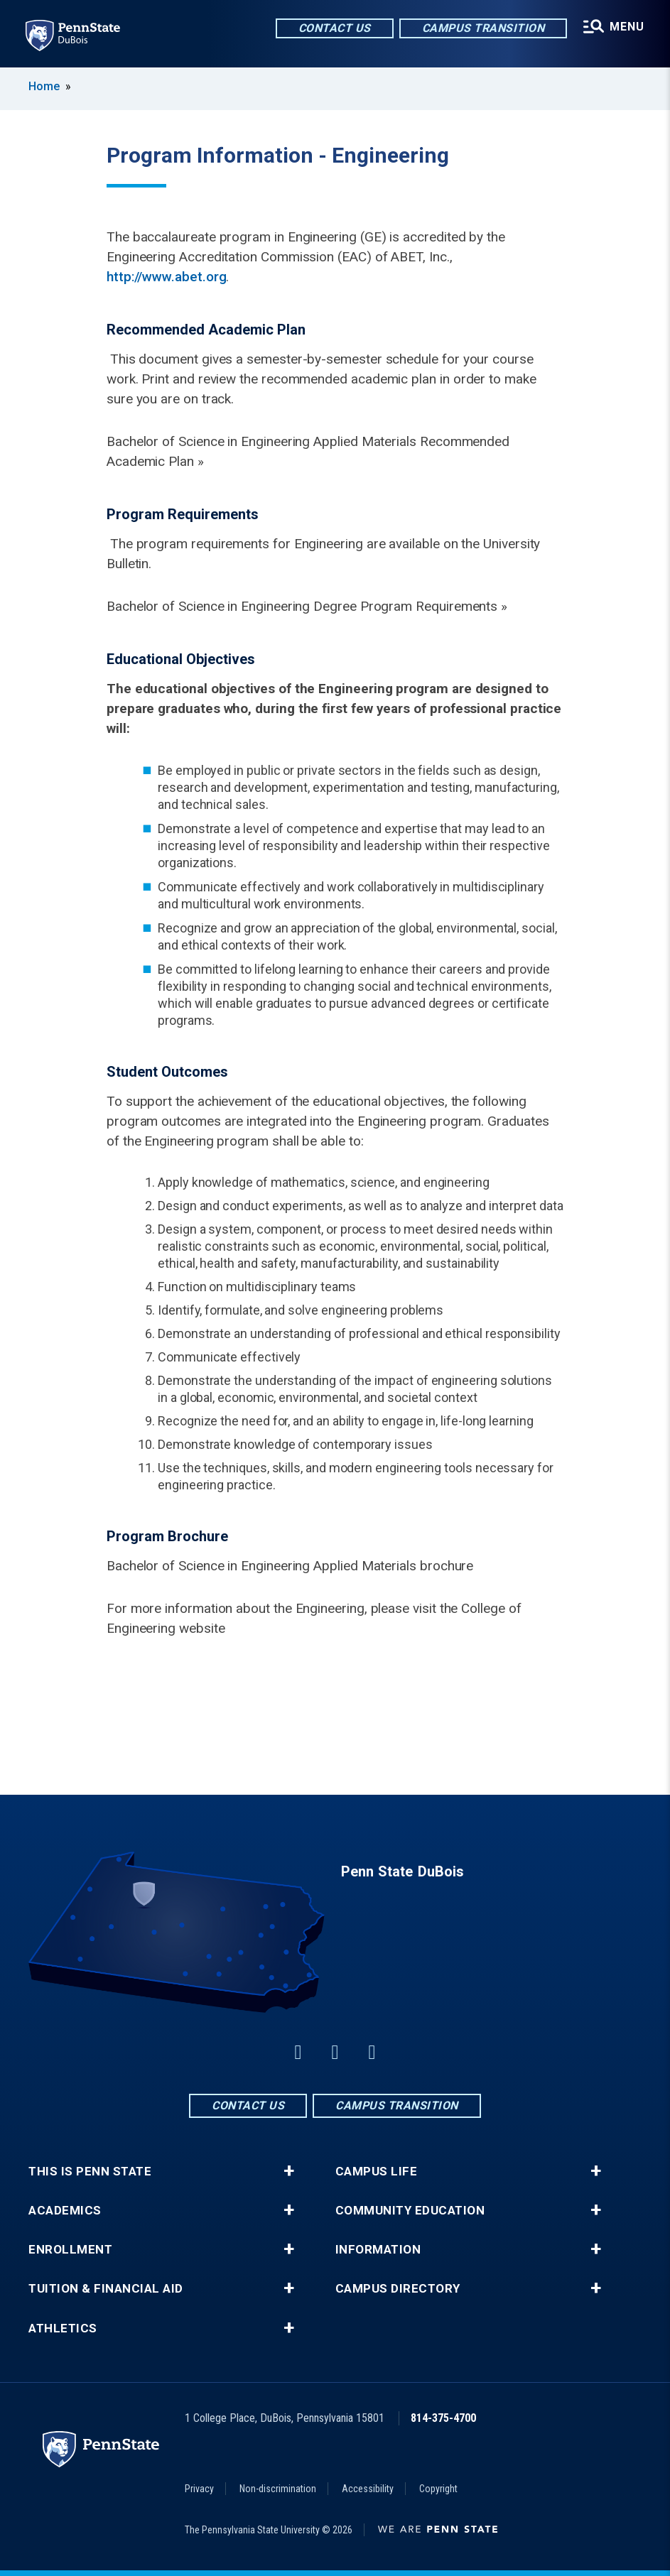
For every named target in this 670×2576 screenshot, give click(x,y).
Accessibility (368, 2488)
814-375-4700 (443, 2418)
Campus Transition (483, 28)
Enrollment (70, 2249)
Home (44, 86)
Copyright (438, 2488)
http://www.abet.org (167, 276)
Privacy (199, 2488)
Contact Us (334, 28)
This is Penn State (89, 2171)
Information (378, 2249)
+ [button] (288, 2171)
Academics (65, 2210)
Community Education (410, 2210)
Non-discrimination (277, 2488)
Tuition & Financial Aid (105, 2288)
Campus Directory (397, 2288)
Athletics (62, 2328)
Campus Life (376, 2171)
